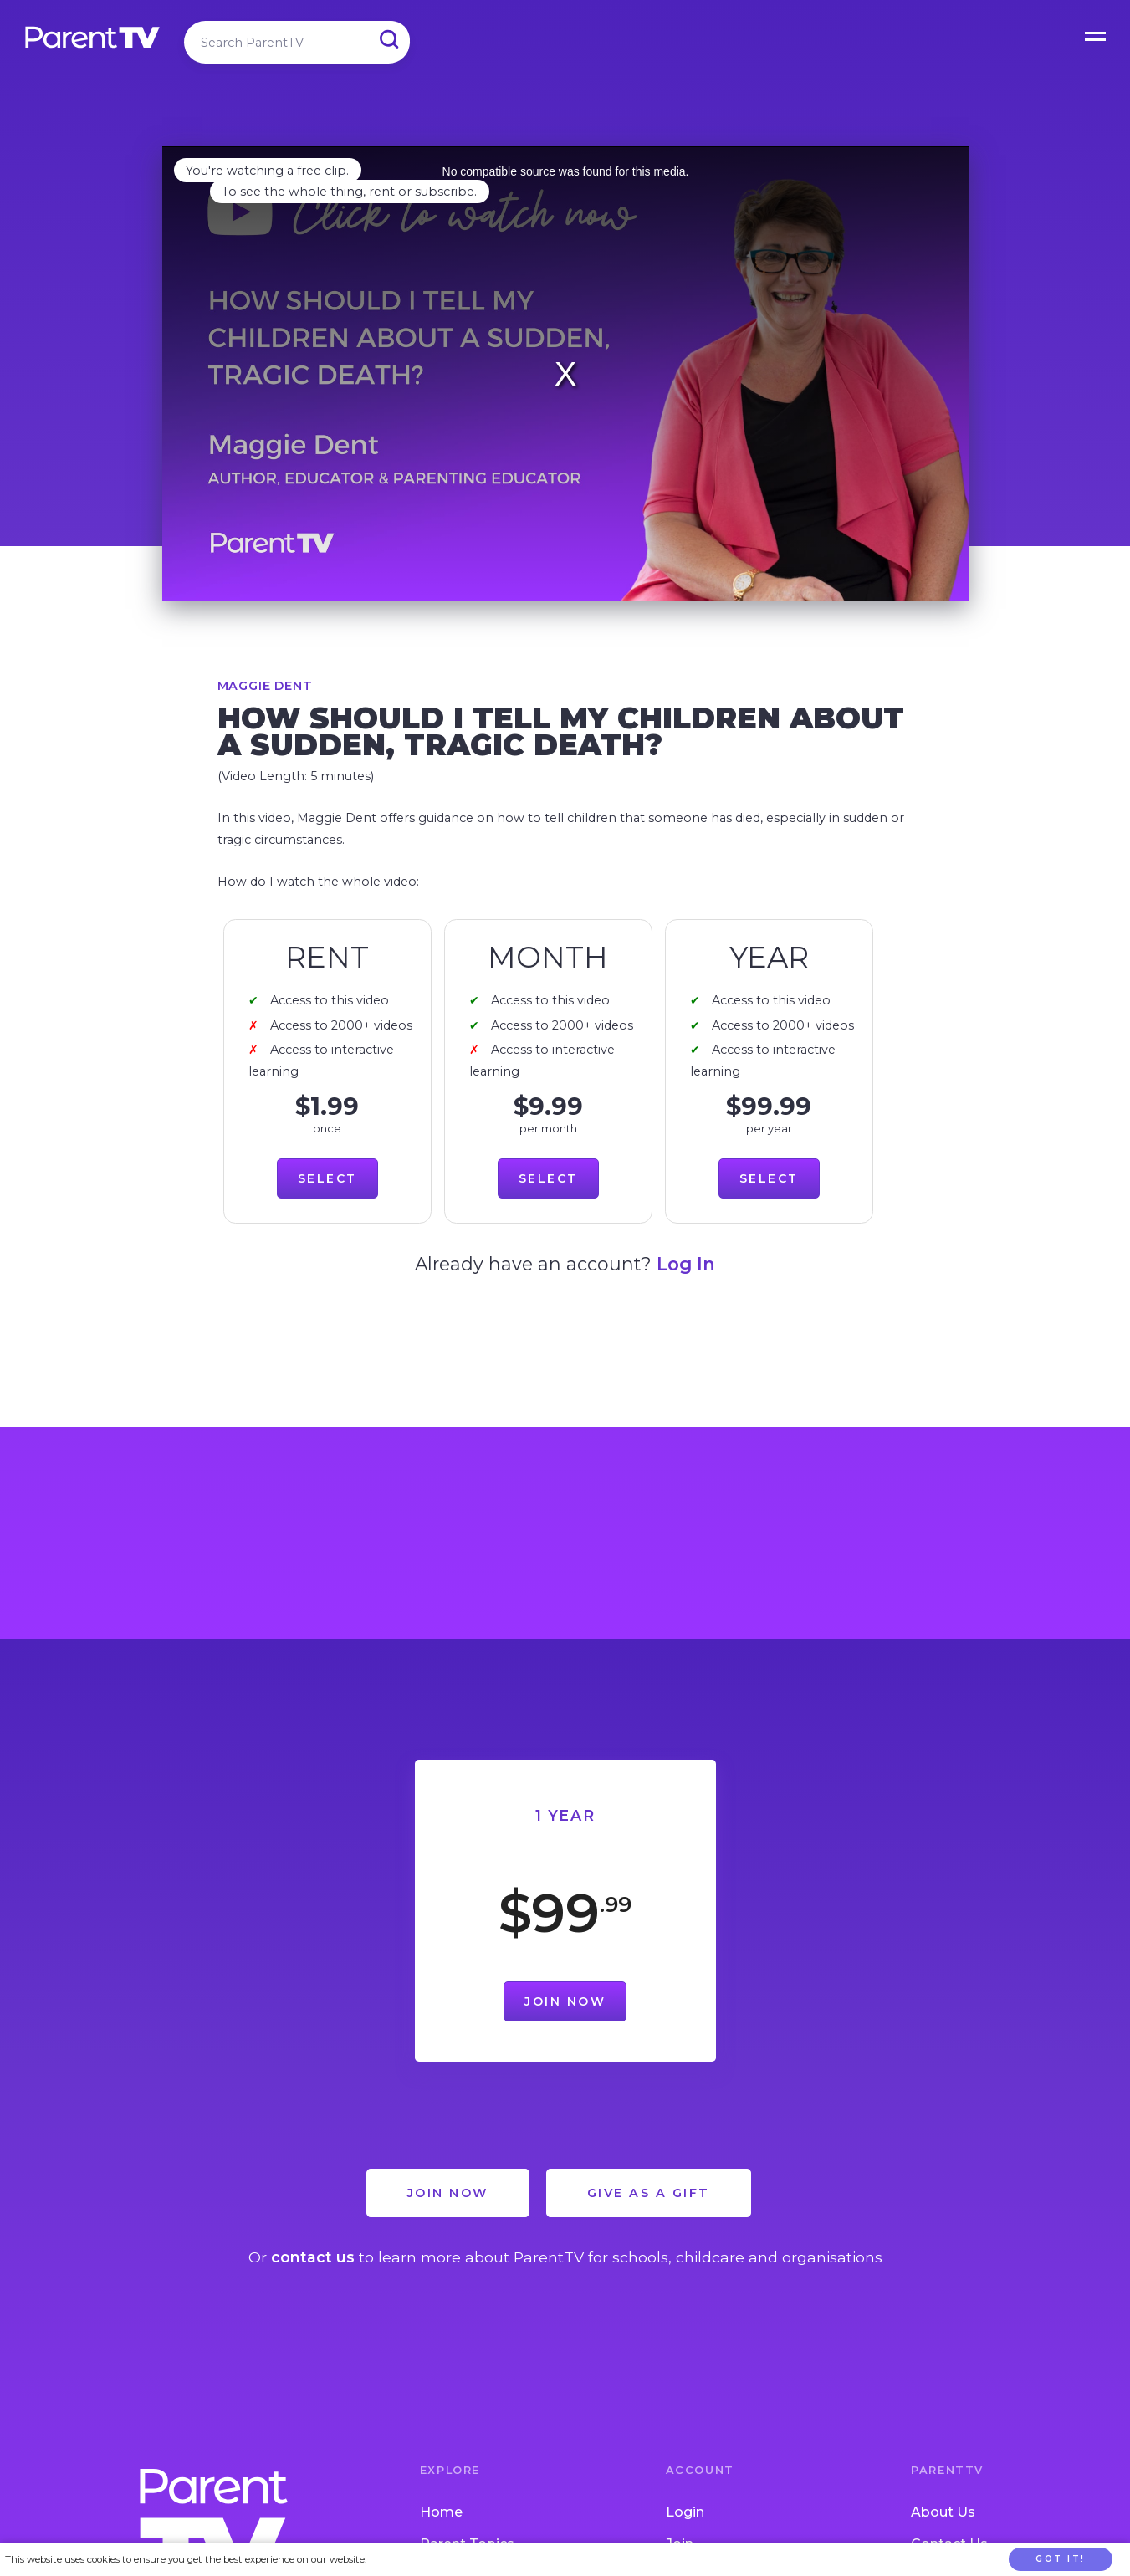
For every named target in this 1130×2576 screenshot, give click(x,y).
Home (441, 2512)
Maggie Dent (265, 686)
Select (327, 1178)
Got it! (1060, 2558)
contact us (313, 2257)
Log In (686, 1264)
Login (685, 2512)
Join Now (565, 2001)
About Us (943, 2512)
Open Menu (1096, 33)
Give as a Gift (648, 2192)
